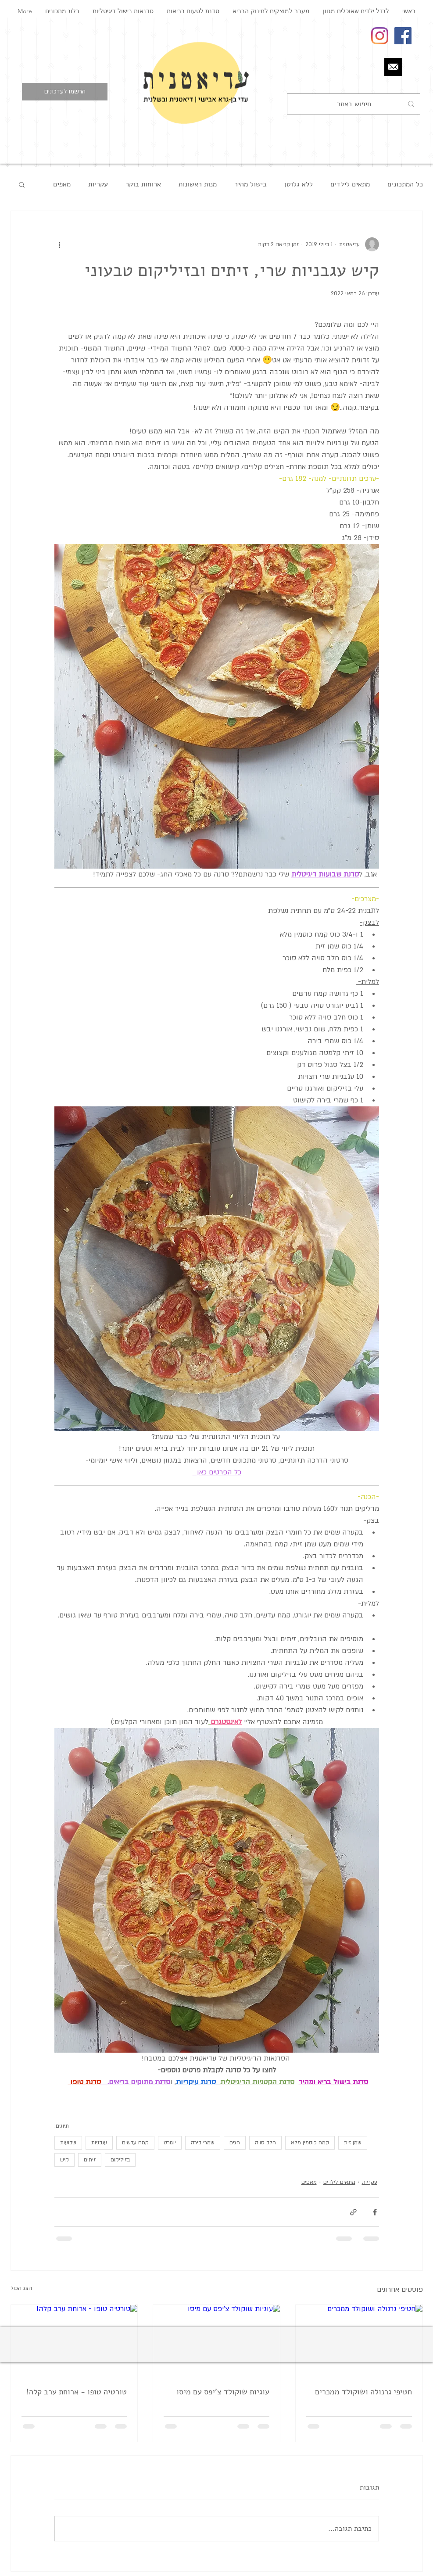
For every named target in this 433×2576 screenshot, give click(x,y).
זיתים (90, 2159)
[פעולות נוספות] (59, 244)
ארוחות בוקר (143, 184)
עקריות (98, 184)
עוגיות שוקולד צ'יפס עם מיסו (222, 2391)
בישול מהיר (250, 184)
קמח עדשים (135, 2142)
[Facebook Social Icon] (403, 35)
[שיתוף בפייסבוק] (375, 2212)
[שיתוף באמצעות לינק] (353, 2212)
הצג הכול (21, 2288)
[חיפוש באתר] (354, 104)
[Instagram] (379, 35)
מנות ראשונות (198, 184)
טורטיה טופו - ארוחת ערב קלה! (76, 2391)
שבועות (68, 2142)
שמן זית (352, 2142)
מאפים (62, 184)
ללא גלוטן (298, 184)
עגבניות (99, 2142)
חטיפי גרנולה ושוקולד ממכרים (363, 2391)
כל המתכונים (405, 184)
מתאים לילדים (350, 184)
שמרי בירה (203, 2142)
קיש (64, 2159)
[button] (64, 91)
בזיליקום (120, 2159)
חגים (234, 2142)
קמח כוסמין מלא (310, 2142)
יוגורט (170, 2142)
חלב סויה (265, 2142)
